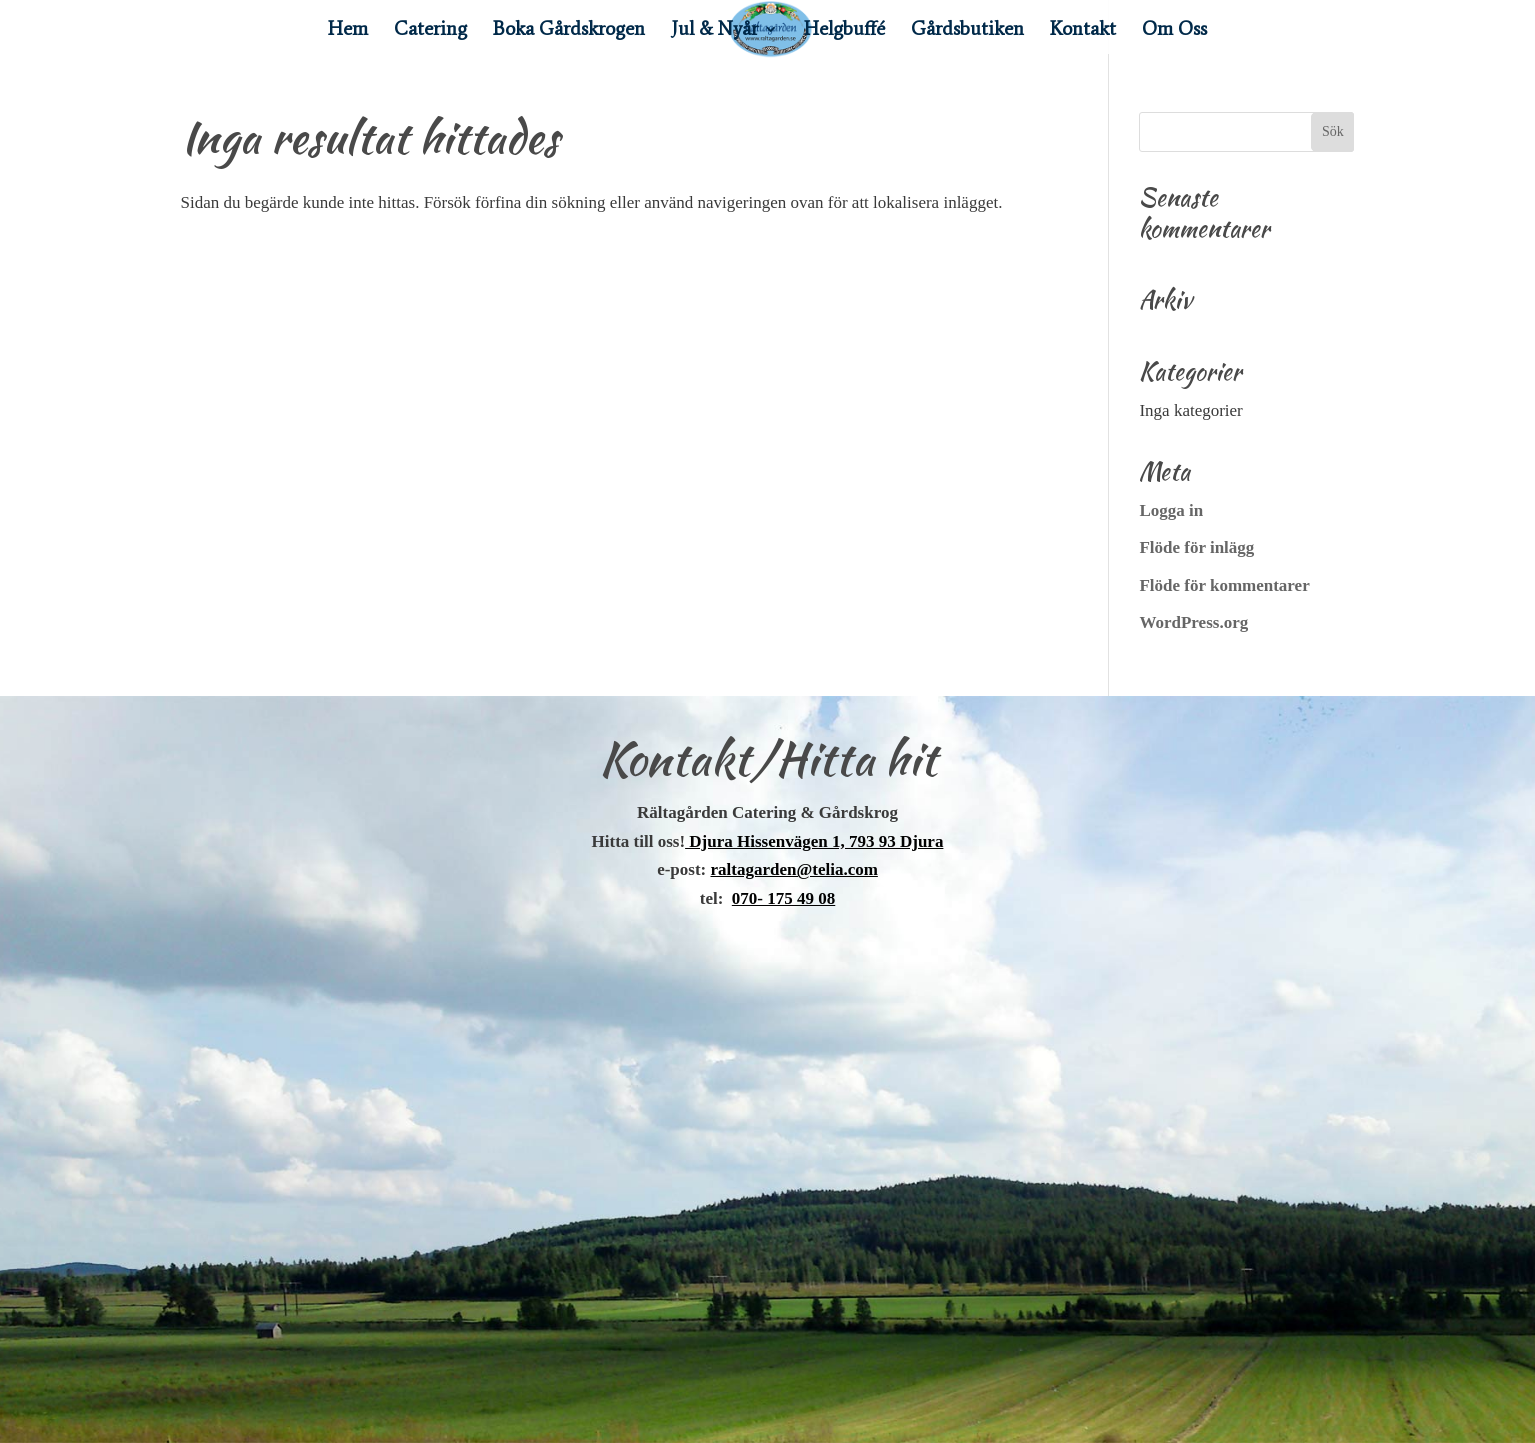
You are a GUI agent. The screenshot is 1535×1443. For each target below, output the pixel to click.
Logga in (1171, 510)
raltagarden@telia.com (794, 869)
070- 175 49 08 (783, 898)
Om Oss (1174, 31)
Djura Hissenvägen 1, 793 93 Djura (814, 841)
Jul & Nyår (714, 31)
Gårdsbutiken (967, 31)
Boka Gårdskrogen (569, 31)
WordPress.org (1193, 622)
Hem (348, 31)
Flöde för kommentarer (1224, 585)
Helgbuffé (844, 31)
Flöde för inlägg (1196, 547)
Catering (430, 31)
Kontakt (1083, 31)
